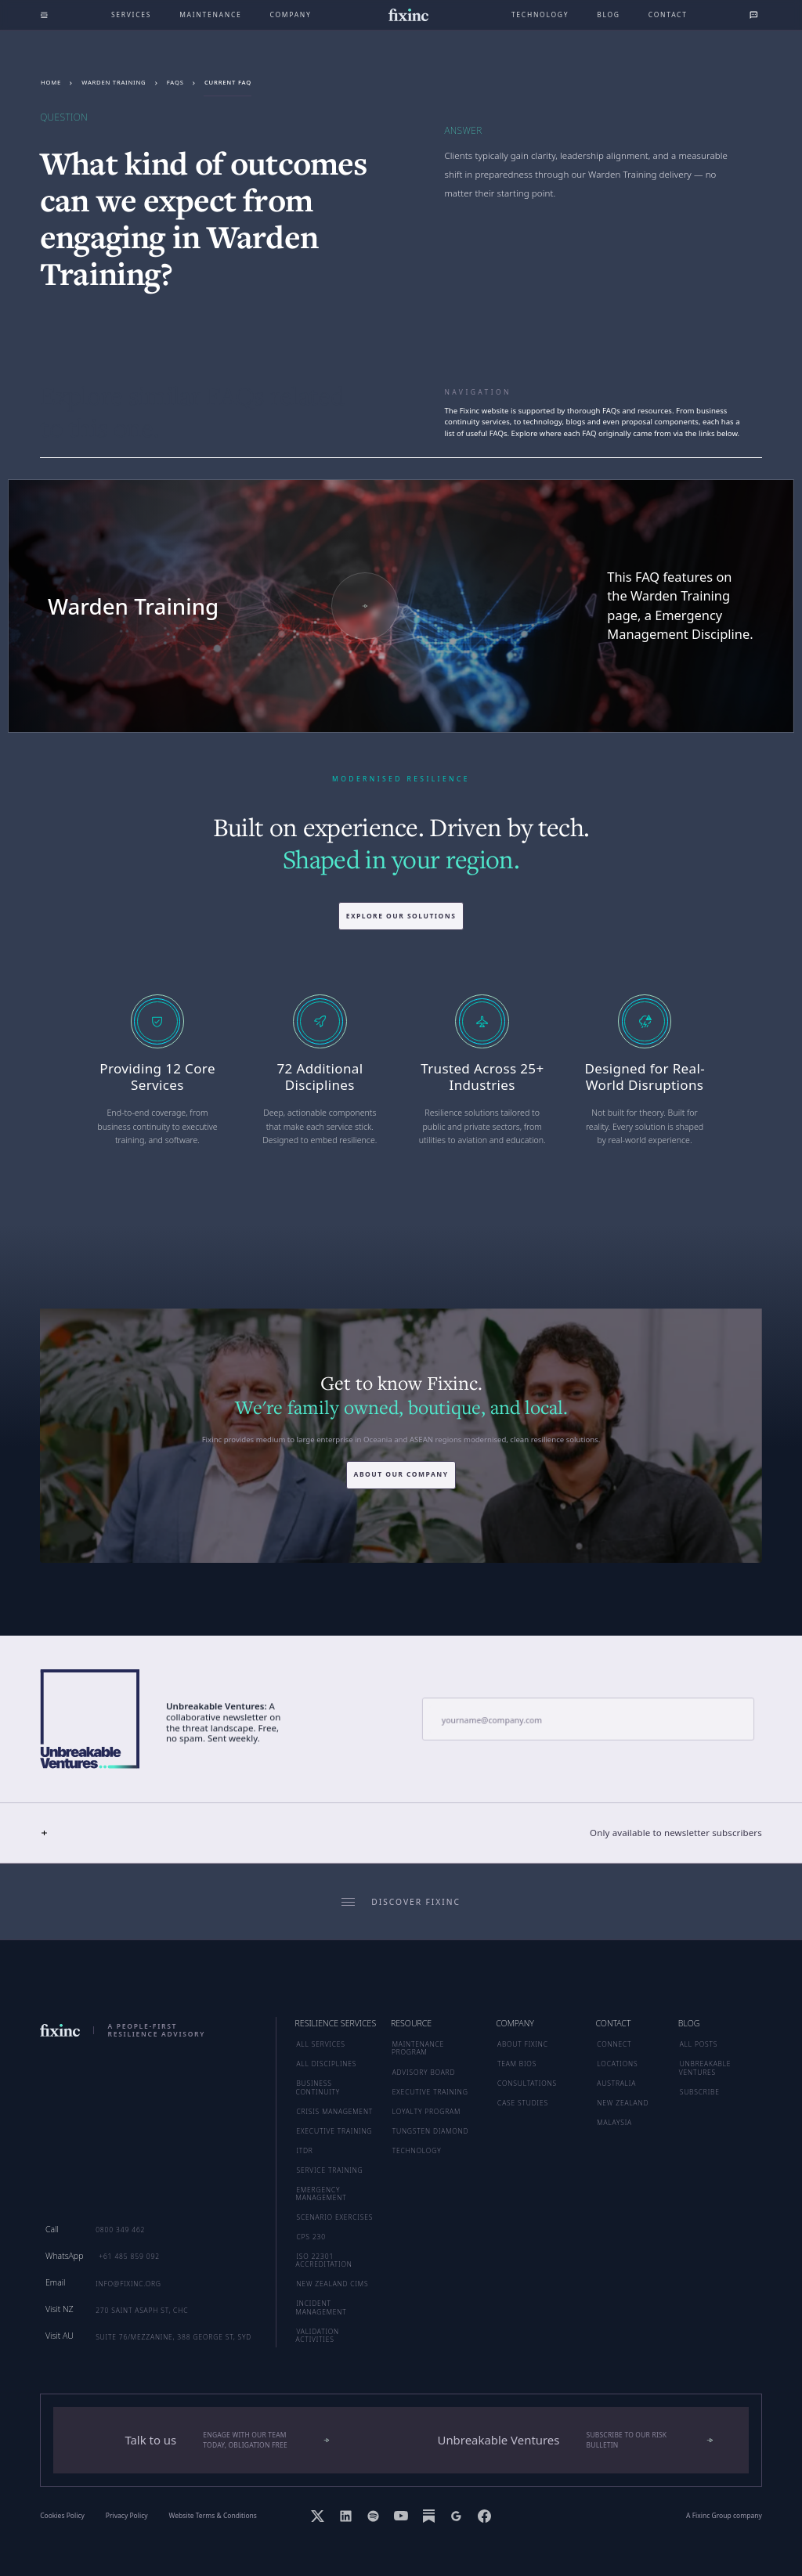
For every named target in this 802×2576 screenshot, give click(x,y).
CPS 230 (311, 2236)
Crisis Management (334, 2111)
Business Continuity (318, 2087)
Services (131, 14)
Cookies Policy (62, 2516)
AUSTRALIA (616, 2083)
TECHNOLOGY (417, 2150)
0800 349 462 (120, 2229)
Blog (608, 14)
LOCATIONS (617, 2063)
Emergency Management (321, 2193)
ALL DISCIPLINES (326, 2063)
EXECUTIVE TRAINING (430, 2091)
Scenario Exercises (334, 2217)
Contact (668, 14)
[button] (401, 1833)
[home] (408, 15)
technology (540, 14)
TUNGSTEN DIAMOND (430, 2131)
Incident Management (321, 2307)
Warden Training (113, 82)
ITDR (304, 2150)
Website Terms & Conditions (213, 2516)
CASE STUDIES (522, 2102)
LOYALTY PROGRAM (426, 2111)
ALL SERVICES (320, 2044)
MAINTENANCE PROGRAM (418, 2048)
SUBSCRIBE (700, 2091)
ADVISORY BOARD (423, 2072)
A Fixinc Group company (724, 2516)
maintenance (210, 14)
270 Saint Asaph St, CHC (142, 2310)
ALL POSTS (699, 2044)
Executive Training (334, 2131)
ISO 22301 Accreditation (324, 2260)
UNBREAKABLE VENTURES (705, 2067)
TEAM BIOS (516, 2063)
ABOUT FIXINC (522, 2044)
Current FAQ (227, 82)
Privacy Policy (127, 2516)
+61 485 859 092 (129, 2256)
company (291, 14)
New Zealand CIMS (332, 2283)
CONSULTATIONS (527, 2083)
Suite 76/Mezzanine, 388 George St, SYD (173, 2336)
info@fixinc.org (128, 2283)
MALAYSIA (614, 2122)
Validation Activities (317, 2335)
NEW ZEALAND (622, 2102)
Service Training (329, 2170)
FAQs (175, 82)
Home (51, 82)
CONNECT (614, 2044)
